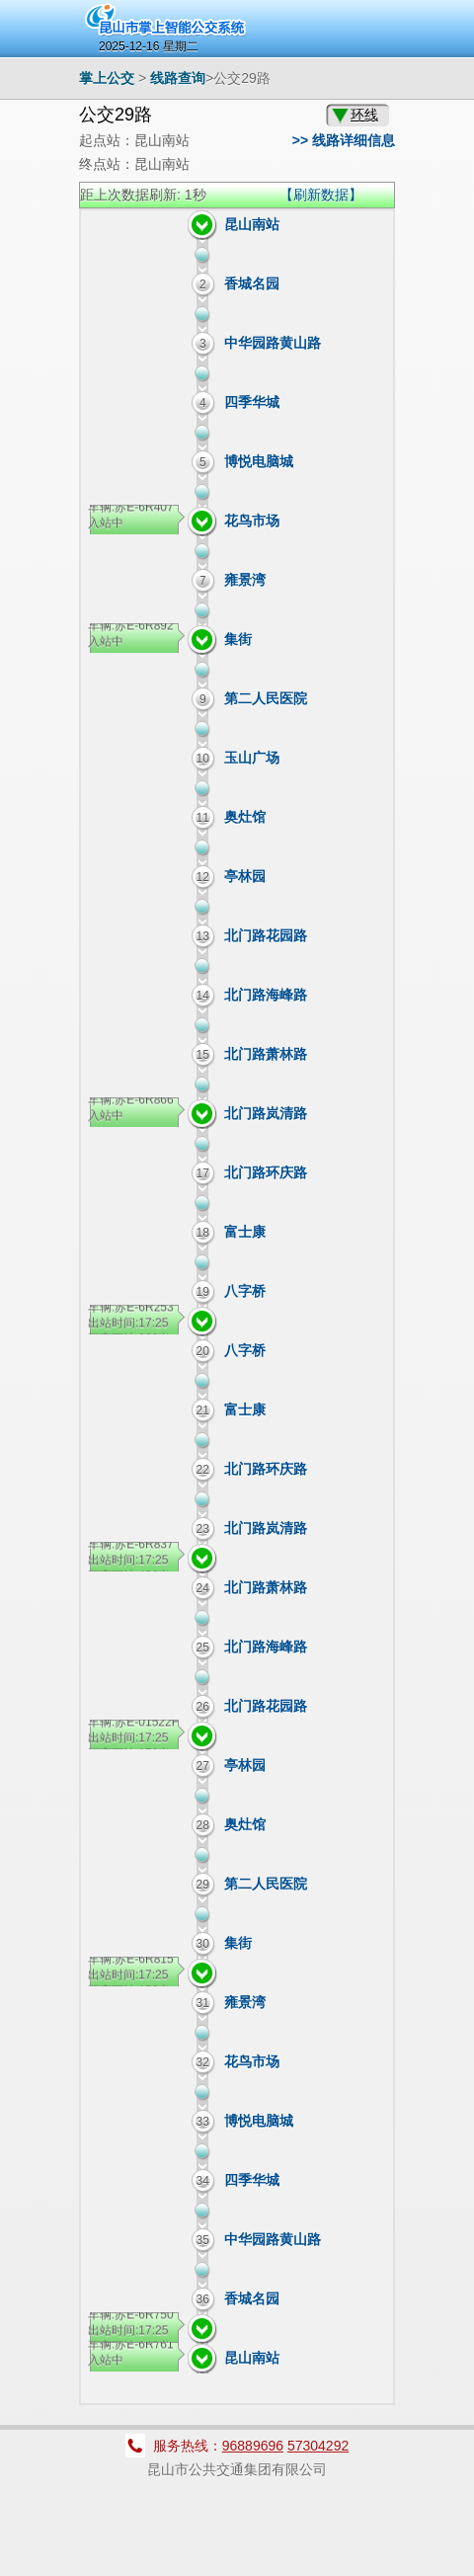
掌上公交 (106, 78)
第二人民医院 (265, 698)
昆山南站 (251, 224)
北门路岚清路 (265, 1113)
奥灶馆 (245, 817)
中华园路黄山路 (272, 343)
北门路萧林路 (265, 1054)
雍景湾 (245, 580)
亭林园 (245, 876)
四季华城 (251, 402)
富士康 (245, 1232)
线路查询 (177, 78)
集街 (238, 639)
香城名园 (251, 283)
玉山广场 (251, 757)
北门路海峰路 (265, 995)
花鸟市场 (251, 520)
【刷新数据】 (320, 194)
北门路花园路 (265, 935)
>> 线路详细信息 (343, 140)
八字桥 (245, 1291)
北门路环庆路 (265, 1172)
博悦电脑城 (258, 461)
